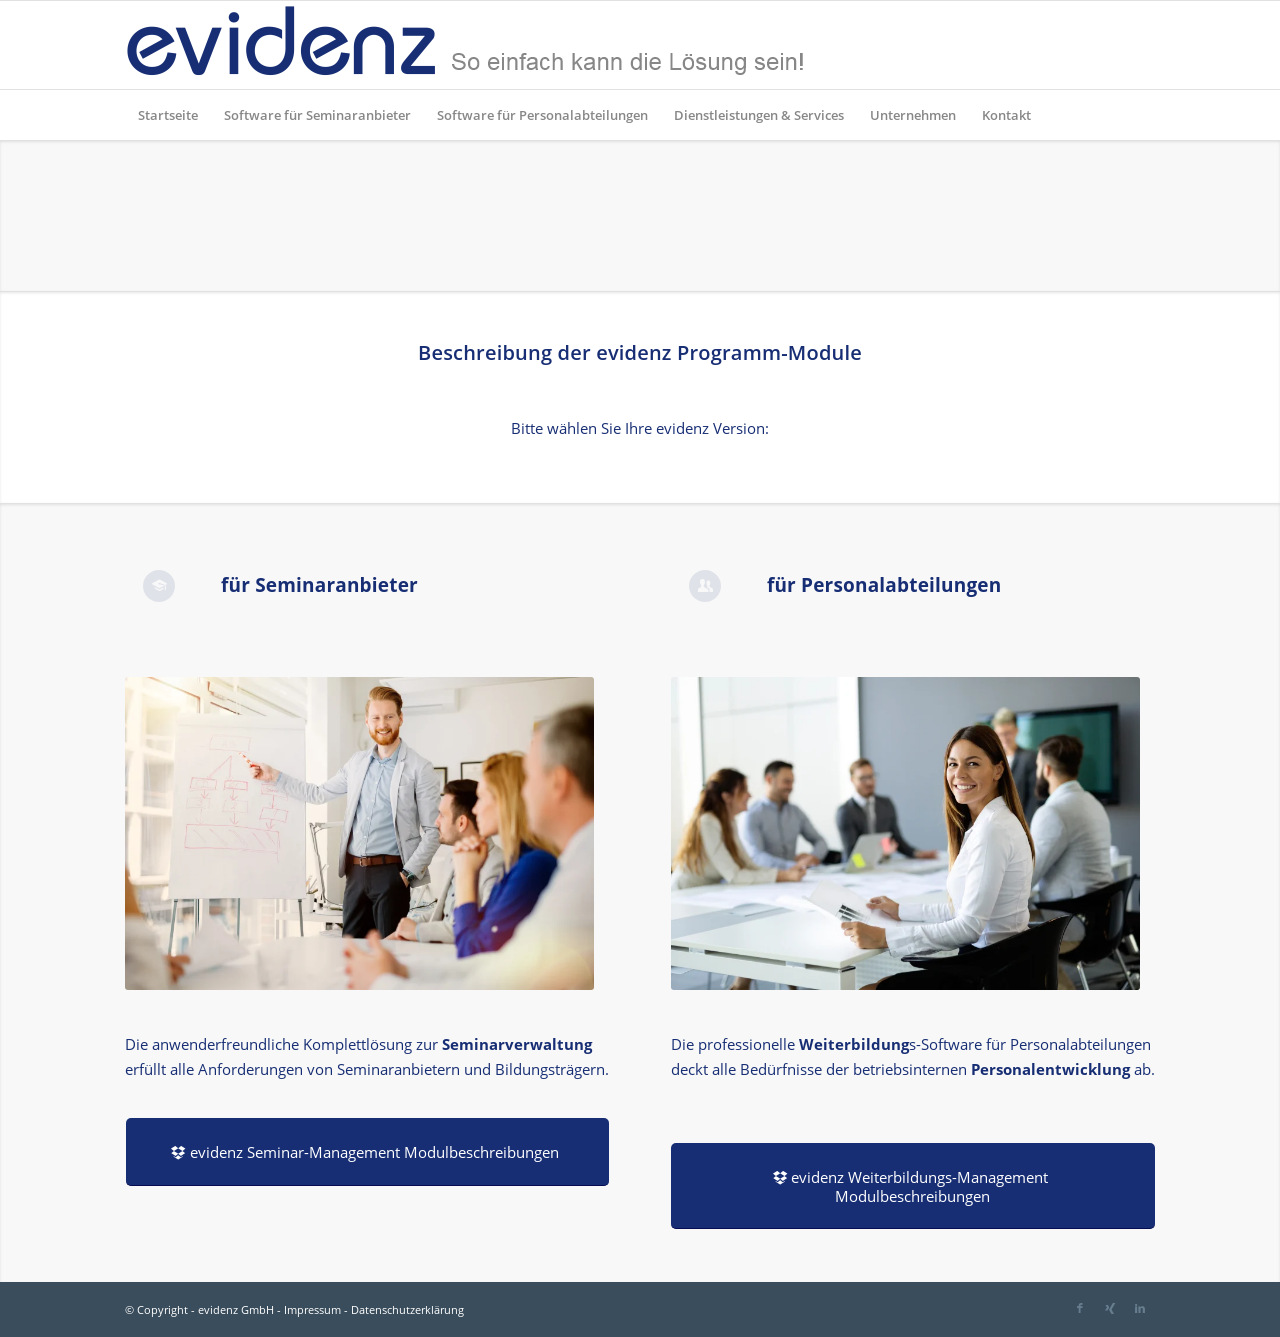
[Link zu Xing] (1110, 1308)
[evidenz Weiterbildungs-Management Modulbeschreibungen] (913, 1186)
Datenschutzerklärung (407, 1309)
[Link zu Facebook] (1080, 1308)
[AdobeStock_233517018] (905, 833)
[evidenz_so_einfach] (465, 45)
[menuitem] (168, 115)
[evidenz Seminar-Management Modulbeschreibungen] (367, 1152)
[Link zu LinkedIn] (1140, 1308)
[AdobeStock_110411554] (359, 833)
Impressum (312, 1309)
